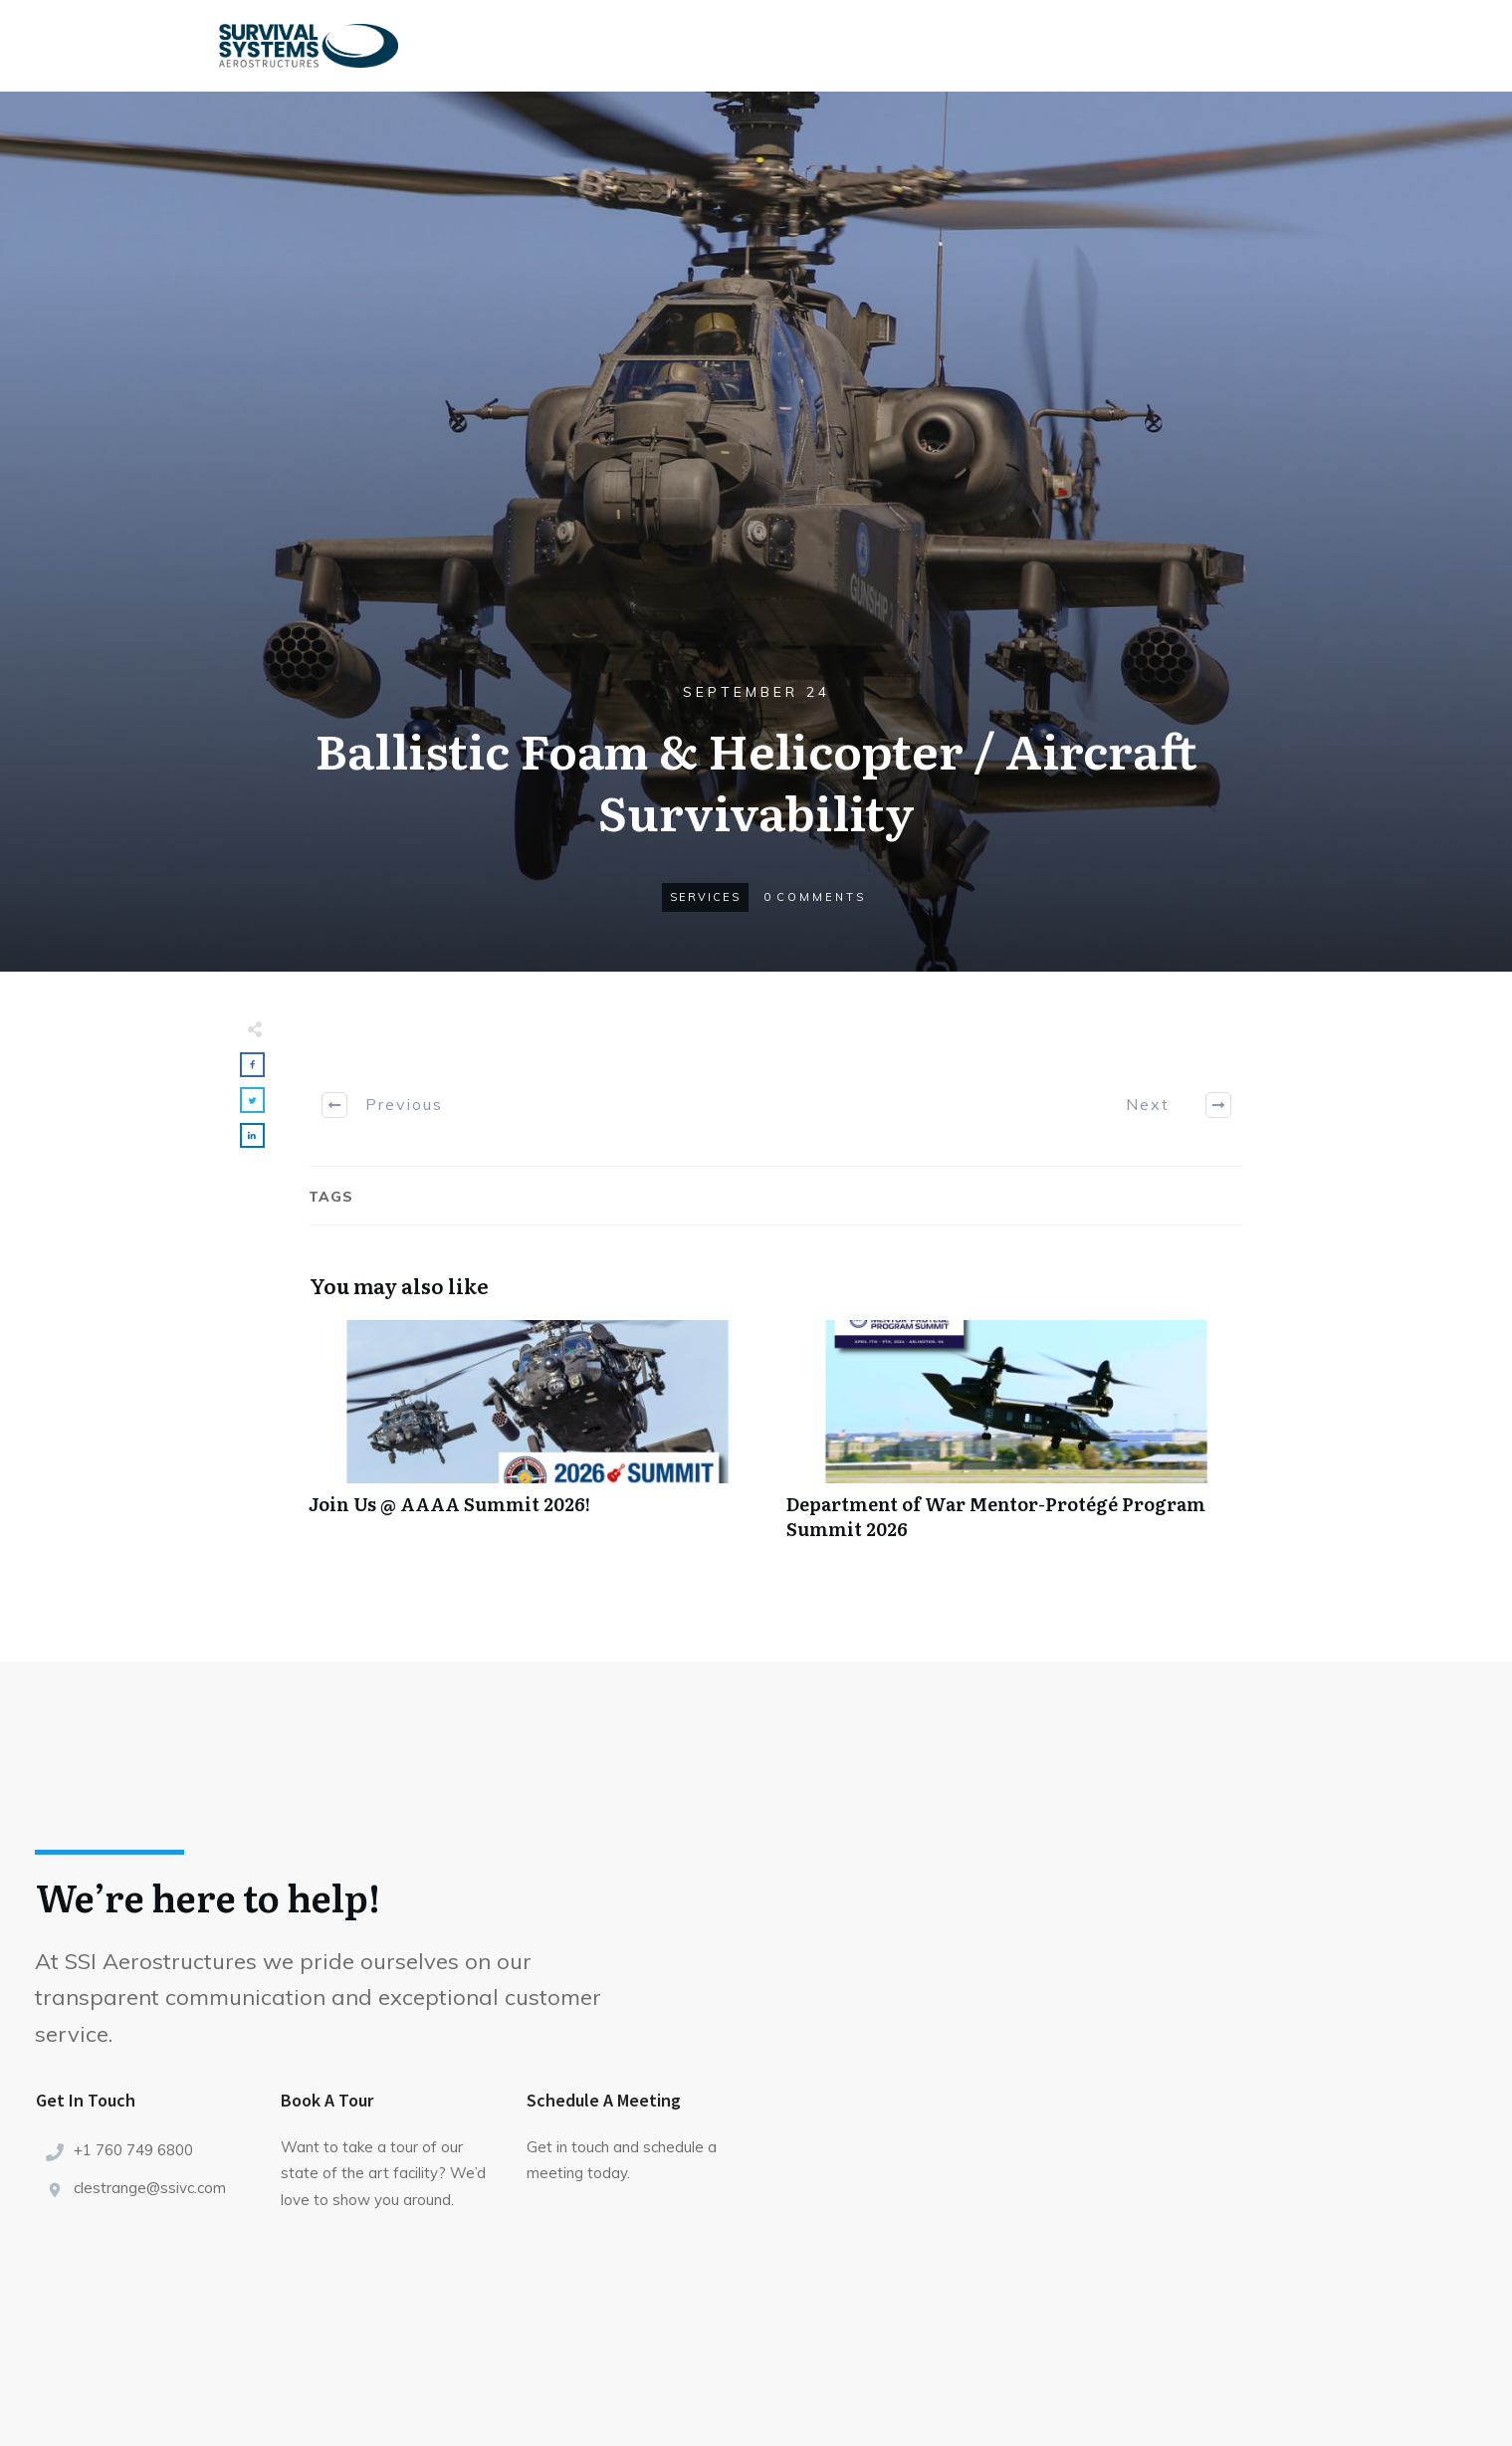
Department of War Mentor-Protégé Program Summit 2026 (1015, 1440)
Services (705, 897)
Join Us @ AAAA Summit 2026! (537, 1440)
